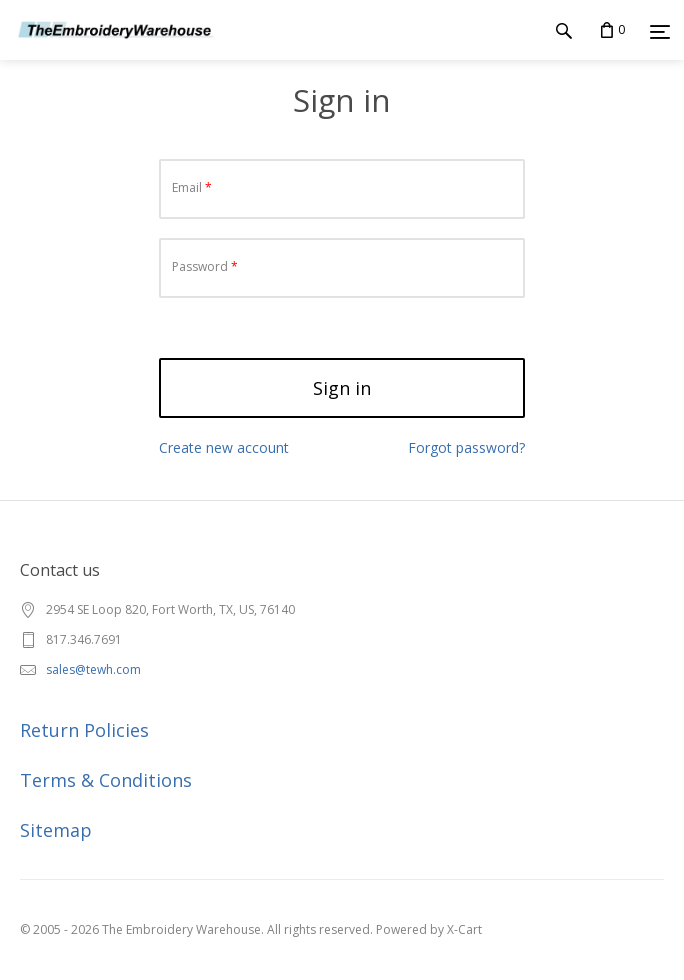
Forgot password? (466, 447)
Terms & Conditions (106, 780)
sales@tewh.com (93, 669)
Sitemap (56, 830)
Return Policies (84, 730)
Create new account (224, 447)
